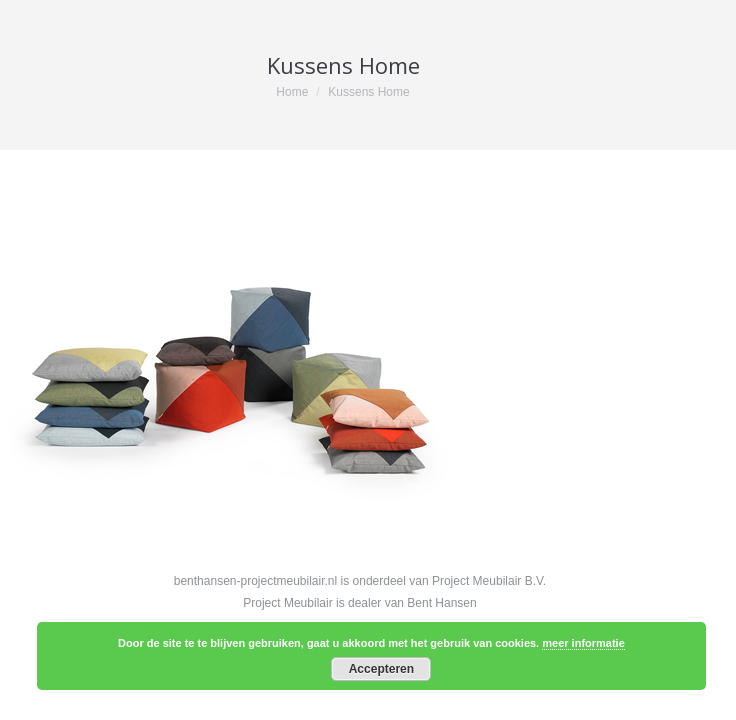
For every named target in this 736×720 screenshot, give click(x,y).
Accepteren (381, 669)
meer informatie (583, 643)
